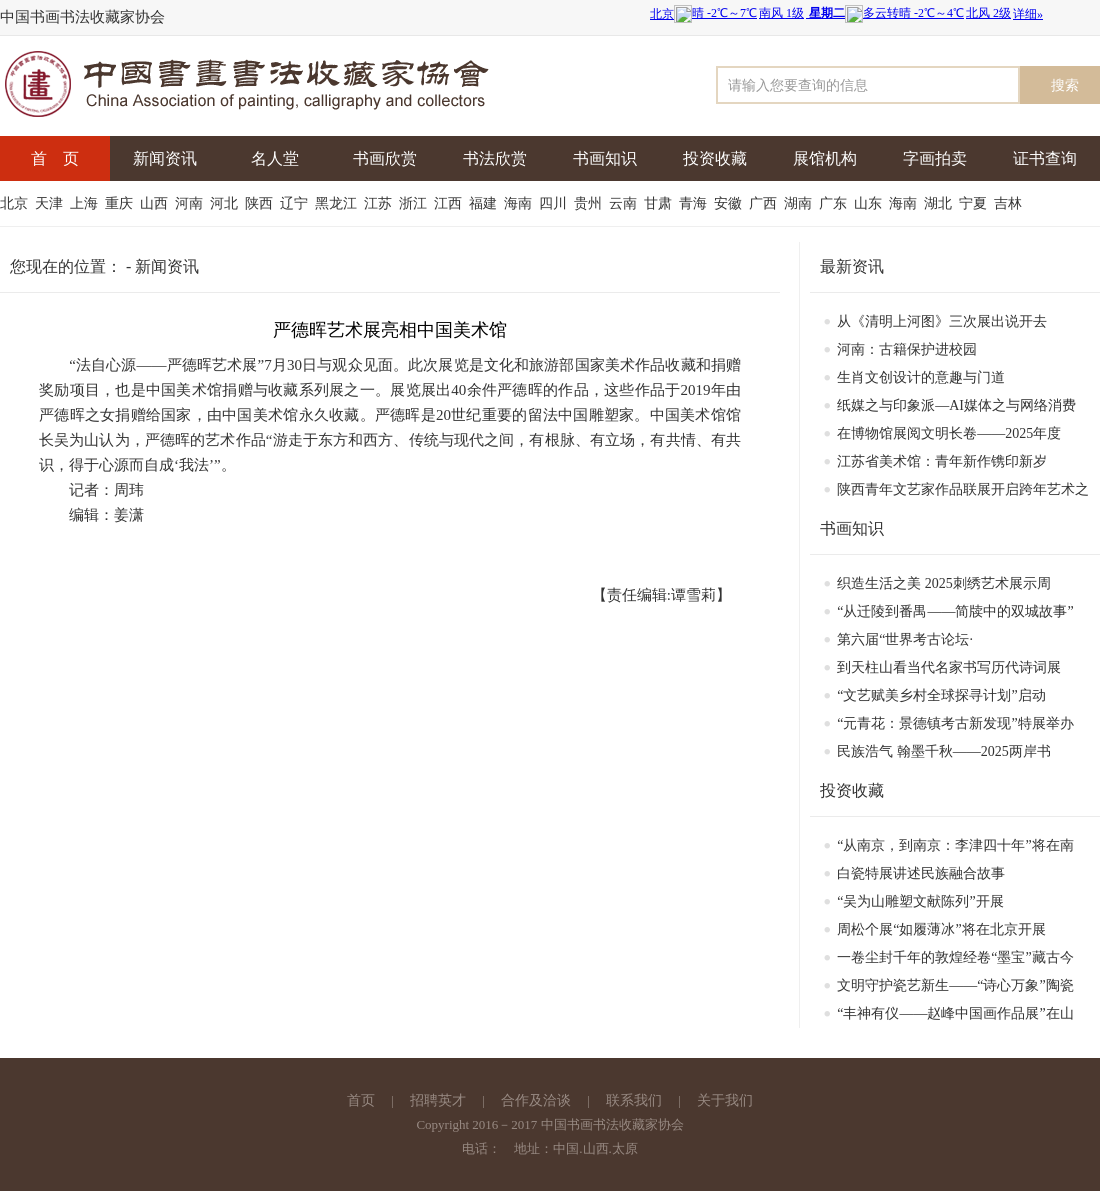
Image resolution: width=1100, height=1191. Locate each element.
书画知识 (605, 158)
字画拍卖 (935, 158)
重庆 (121, 203)
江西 (450, 203)
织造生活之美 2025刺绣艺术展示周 (944, 583)
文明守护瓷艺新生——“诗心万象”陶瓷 (955, 985)
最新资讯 (852, 266)
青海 (695, 203)
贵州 (590, 203)
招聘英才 (438, 1100)
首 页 (55, 158)
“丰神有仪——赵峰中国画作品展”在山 (955, 1013)
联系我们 (634, 1100)
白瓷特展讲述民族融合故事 (921, 873)
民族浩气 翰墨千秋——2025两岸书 (944, 751)
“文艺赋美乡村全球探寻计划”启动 (941, 695)
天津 (51, 203)
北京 (16, 203)
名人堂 (275, 158)
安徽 (730, 203)
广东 (835, 203)
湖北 (940, 203)
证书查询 (1045, 158)
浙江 (415, 203)
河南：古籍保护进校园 (907, 349)
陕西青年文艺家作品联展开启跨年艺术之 (963, 489)
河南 (191, 203)
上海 (86, 203)
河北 (226, 203)
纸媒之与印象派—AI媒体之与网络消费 (956, 405)
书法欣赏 (495, 158)
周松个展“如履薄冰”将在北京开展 (941, 929)
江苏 (380, 203)
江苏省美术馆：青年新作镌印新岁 (942, 461)
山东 (870, 203)
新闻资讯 (165, 158)
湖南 (800, 203)
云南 (625, 203)
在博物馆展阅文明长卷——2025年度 (949, 433)
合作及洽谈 (536, 1100)
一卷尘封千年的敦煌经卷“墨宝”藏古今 (955, 957)
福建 (485, 203)
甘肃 (660, 203)
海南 (520, 203)
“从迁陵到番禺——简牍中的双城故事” (955, 611)
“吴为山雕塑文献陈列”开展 (920, 901)
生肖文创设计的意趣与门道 (921, 377)
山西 (156, 203)
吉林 (1010, 203)
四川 (555, 203)
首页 (361, 1100)
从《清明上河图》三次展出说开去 (942, 321)
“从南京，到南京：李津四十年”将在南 (955, 845)
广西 (765, 203)
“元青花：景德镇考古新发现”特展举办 (955, 723)
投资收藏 (715, 158)
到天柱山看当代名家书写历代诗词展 (949, 667)
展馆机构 (825, 158)
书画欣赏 (385, 158)
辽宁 (296, 203)
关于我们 (725, 1100)
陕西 (261, 203)
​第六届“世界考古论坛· (905, 639)
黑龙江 (338, 203)
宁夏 (975, 203)
